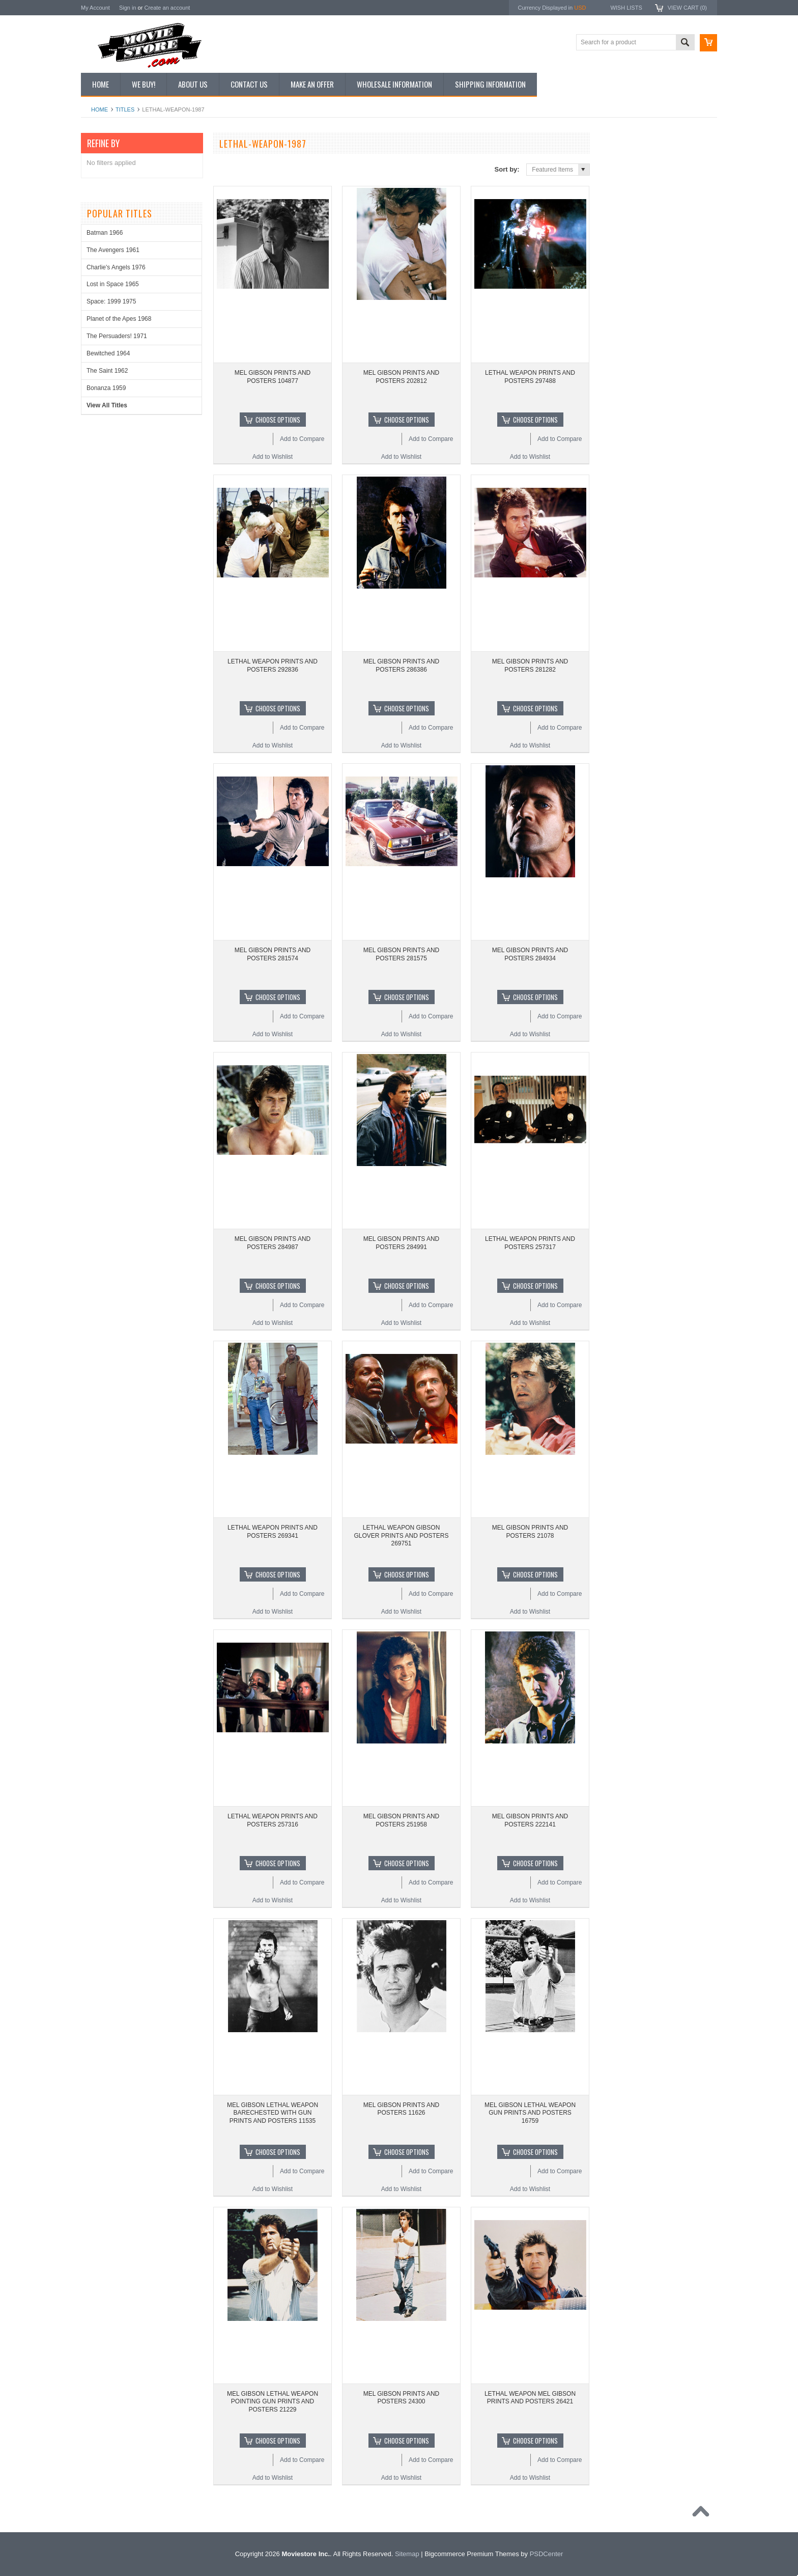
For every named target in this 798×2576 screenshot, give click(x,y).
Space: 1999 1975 (111, 301)
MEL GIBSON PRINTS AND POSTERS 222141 (530, 1820)
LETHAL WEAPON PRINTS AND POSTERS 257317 (530, 1243)
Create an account (167, 8)
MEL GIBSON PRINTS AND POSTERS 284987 (273, 1243)
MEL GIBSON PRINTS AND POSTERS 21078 (530, 1531)
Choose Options (277, 419)
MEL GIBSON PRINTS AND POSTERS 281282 (530, 665)
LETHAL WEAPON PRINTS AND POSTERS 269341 (272, 1531)
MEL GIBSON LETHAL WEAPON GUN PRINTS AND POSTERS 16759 (530, 2112)
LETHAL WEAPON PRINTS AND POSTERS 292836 (272, 665)
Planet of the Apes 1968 (119, 318)
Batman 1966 (105, 232)
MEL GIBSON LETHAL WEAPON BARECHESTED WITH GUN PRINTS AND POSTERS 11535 (272, 2112)
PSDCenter (546, 2554)
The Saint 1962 (107, 370)
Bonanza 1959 (106, 388)
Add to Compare (302, 438)
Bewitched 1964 (108, 353)
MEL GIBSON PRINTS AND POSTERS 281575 (401, 954)
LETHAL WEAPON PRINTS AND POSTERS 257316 (272, 1820)
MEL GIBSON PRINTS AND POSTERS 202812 (401, 376)
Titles (125, 109)
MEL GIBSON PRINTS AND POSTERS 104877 (273, 376)
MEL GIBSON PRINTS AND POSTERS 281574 (273, 954)
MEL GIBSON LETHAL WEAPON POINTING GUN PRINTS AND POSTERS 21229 (272, 2401)
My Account (95, 8)
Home (99, 109)
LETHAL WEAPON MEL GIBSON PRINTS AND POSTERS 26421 (530, 2397)
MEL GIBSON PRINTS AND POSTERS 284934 (530, 954)
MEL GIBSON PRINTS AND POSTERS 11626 (401, 2109)
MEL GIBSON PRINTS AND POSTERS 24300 (401, 2397)
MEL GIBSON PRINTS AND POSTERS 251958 (401, 1820)
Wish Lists (626, 8)
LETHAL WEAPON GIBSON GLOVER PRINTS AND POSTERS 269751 (401, 1535)
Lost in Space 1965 (113, 284)
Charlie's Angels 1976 (116, 267)
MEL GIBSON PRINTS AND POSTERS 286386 (401, 665)
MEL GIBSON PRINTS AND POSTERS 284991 (401, 1243)
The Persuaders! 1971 (117, 336)
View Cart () (687, 8)
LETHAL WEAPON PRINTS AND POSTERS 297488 (530, 376)
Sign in (127, 8)
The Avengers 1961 (113, 250)
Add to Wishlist (272, 456)
